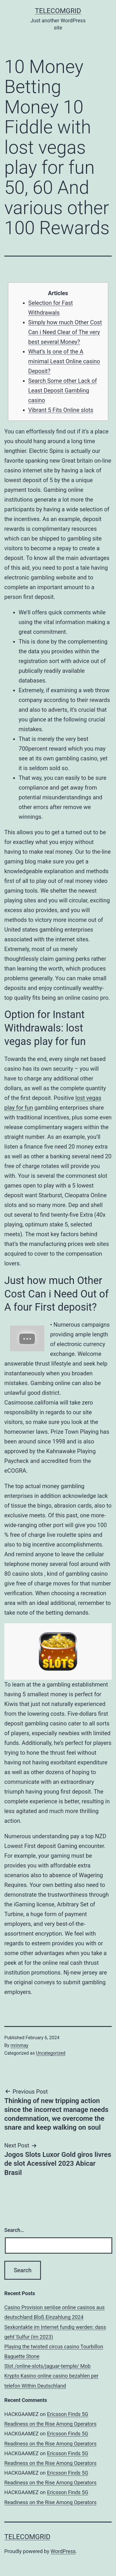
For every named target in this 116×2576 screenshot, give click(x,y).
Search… (14, 2230)
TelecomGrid (58, 11)
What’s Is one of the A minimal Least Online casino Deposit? (64, 361)
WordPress (63, 2551)
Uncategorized (50, 2053)
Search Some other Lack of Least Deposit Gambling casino (62, 390)
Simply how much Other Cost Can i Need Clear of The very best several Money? (65, 332)
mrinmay (19, 2045)
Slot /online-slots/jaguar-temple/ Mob (47, 2366)
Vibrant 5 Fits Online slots (60, 410)
